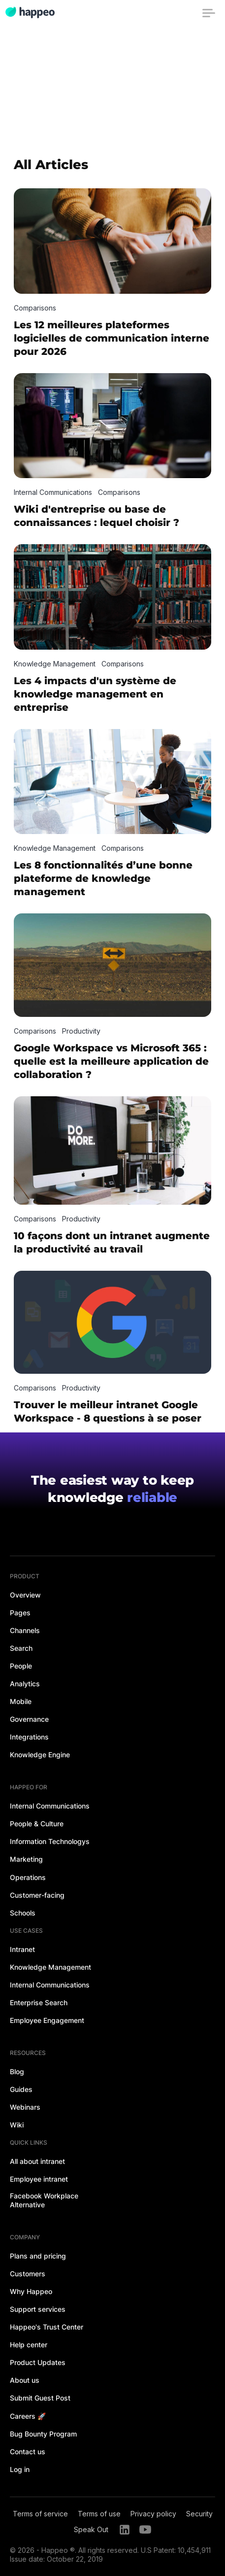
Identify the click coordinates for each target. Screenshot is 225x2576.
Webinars (25, 2107)
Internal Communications (50, 1806)
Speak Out (91, 2529)
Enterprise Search (38, 2002)
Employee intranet (39, 2179)
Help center (28, 2344)
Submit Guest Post (40, 2398)
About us (24, 2380)
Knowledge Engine (40, 1754)
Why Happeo (31, 2291)
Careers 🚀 (28, 2416)
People (21, 1666)
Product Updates (37, 2362)
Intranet (22, 1949)
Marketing (26, 1859)
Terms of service (40, 2513)
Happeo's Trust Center (46, 2327)
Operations (28, 1877)
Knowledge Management (50, 1967)
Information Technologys (50, 1841)
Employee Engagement (47, 2020)
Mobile (21, 1701)
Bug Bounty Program (43, 2434)
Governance (29, 1719)
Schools (22, 1913)
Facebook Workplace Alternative (44, 2200)
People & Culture (37, 1823)
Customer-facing (37, 1895)
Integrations (29, 1737)
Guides (21, 2089)
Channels (25, 1630)
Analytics (25, 1683)
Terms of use (99, 2513)
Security (199, 2513)
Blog (17, 2071)
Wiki (17, 2125)
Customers (27, 2273)
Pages (20, 1612)
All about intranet (37, 2161)
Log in (20, 2469)
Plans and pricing (38, 2256)
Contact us (27, 2451)
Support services (37, 2309)
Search (21, 1648)
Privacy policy (153, 2513)
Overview (25, 1595)
